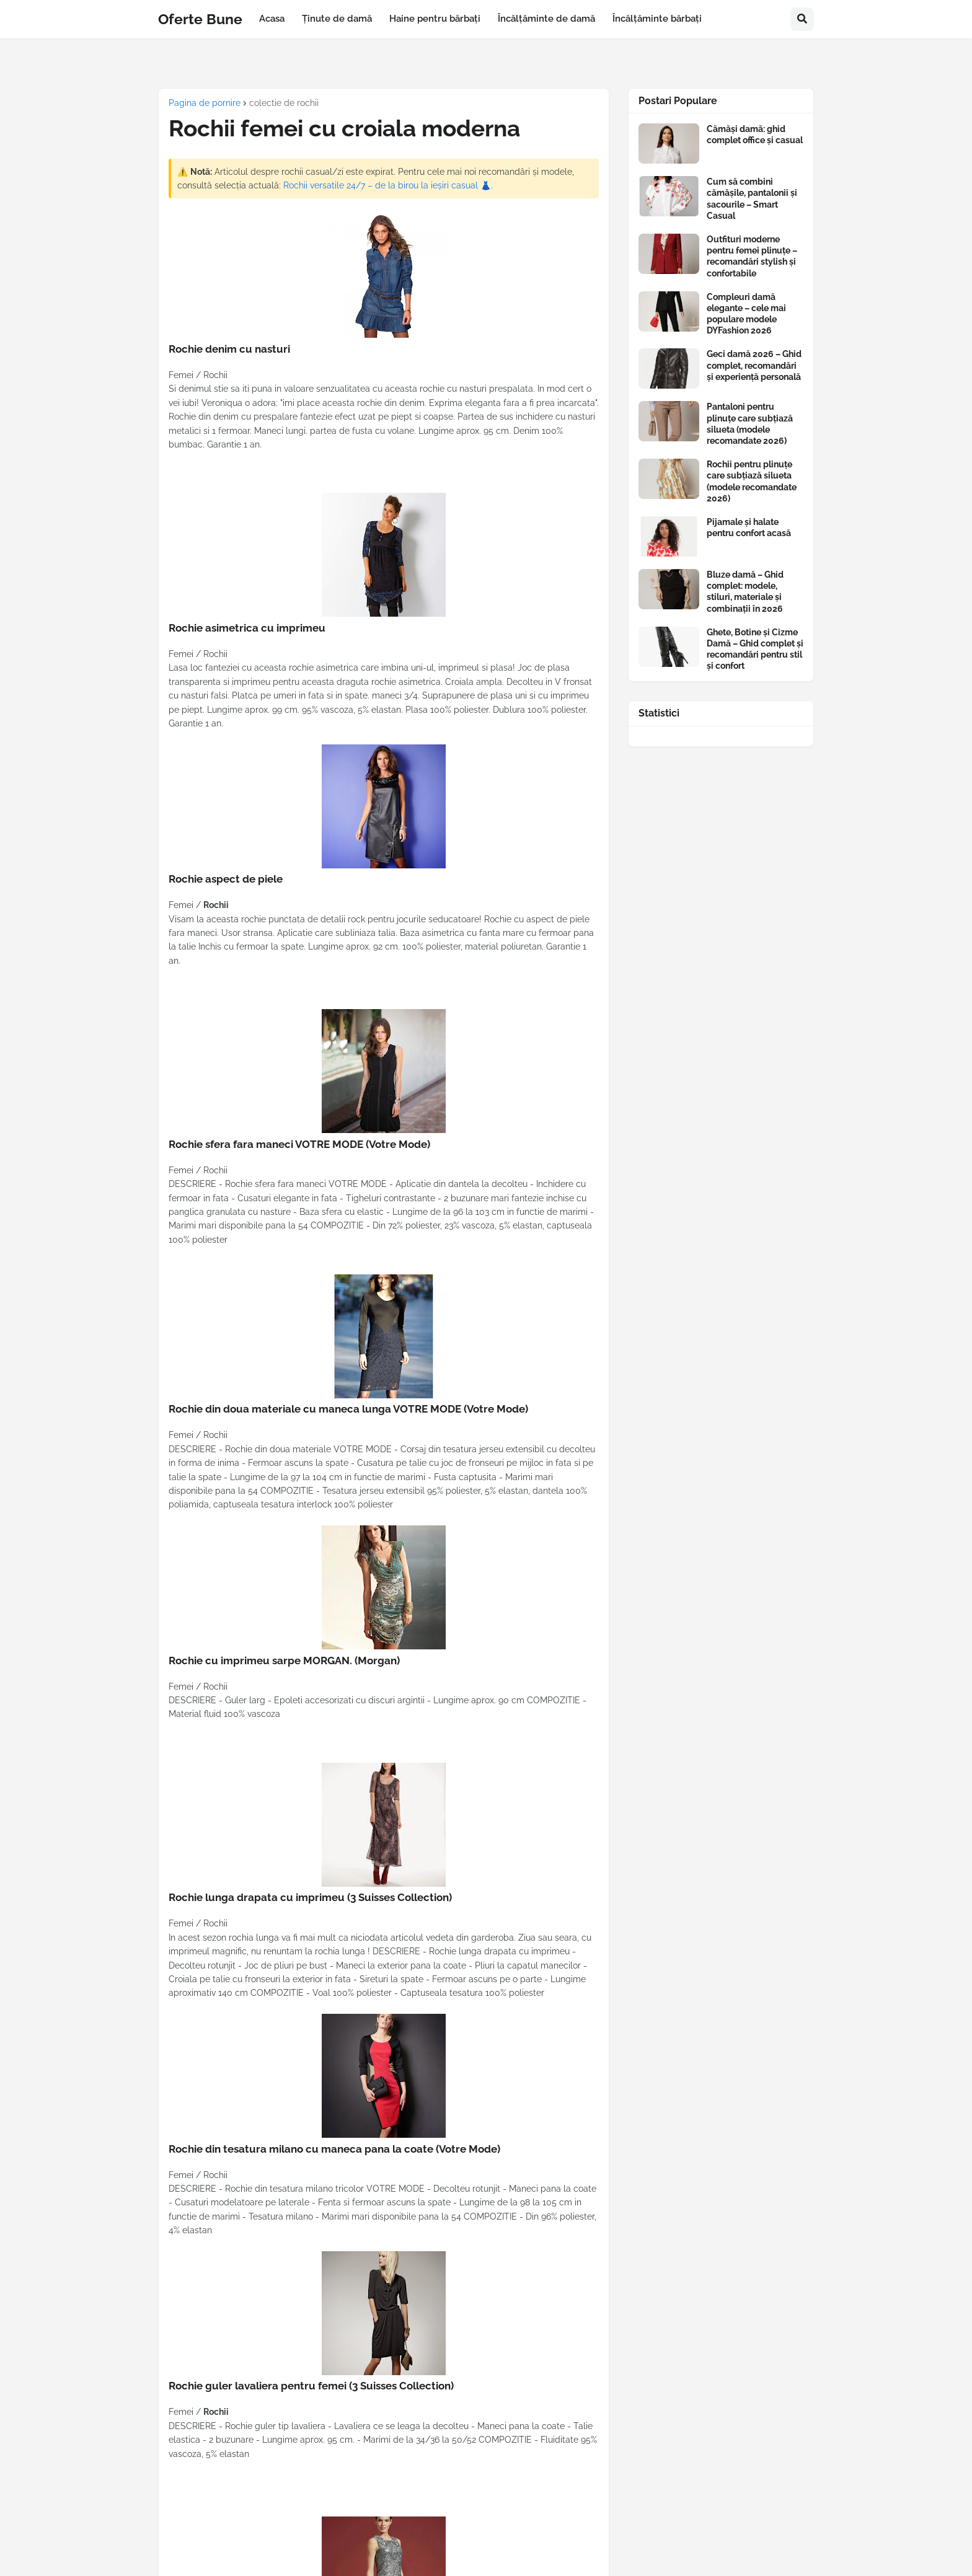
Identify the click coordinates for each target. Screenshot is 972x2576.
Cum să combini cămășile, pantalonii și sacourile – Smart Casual (752, 199)
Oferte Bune (200, 19)
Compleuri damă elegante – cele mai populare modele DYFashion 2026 (746, 314)
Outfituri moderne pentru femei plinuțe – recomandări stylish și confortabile (752, 256)
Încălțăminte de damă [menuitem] (546, 18)
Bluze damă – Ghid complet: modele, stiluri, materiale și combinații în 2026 (745, 592)
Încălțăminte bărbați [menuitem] (657, 18)
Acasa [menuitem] (272, 18)
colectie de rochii (284, 103)
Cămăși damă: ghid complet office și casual (755, 134)
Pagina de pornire (205, 103)
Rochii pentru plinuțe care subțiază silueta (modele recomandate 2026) (752, 481)
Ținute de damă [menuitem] (337, 18)
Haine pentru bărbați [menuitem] (434, 18)
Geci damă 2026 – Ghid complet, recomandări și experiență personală (754, 365)
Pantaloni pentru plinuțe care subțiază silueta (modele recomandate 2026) (750, 424)
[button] (802, 19)
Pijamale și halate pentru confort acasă (749, 527)
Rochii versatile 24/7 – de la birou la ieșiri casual (380, 185)
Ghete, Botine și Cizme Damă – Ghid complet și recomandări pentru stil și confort (755, 649)
